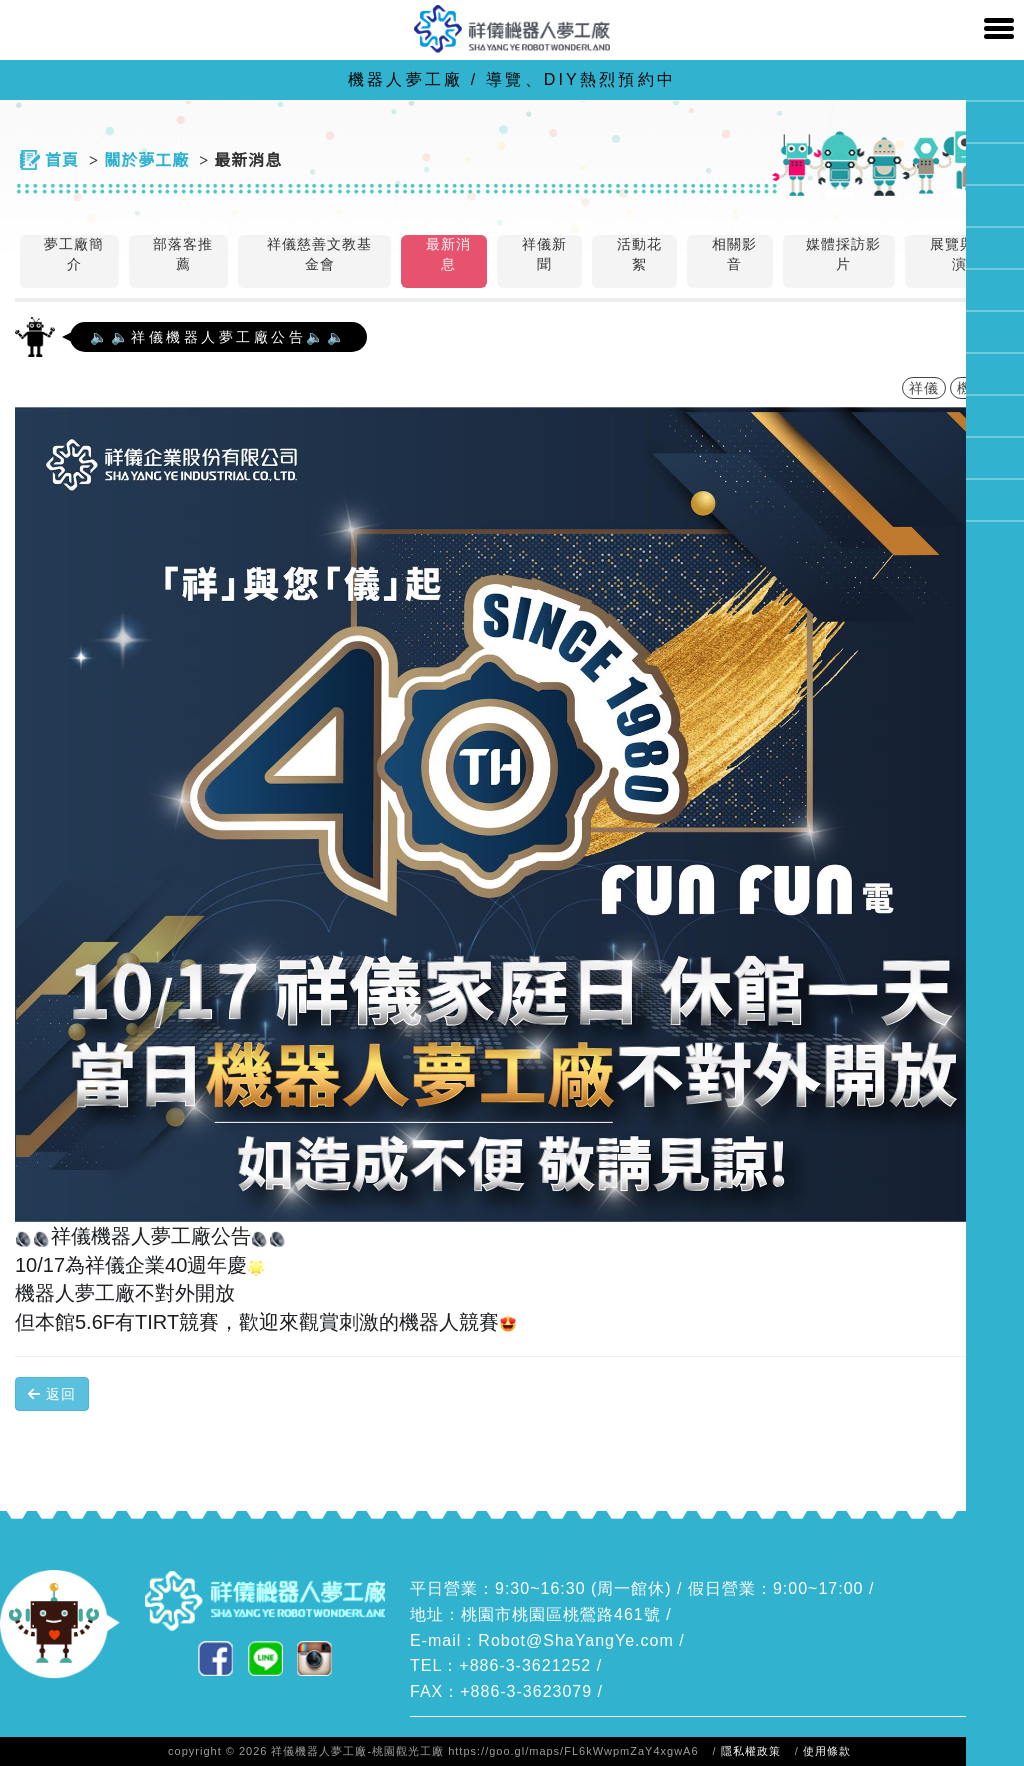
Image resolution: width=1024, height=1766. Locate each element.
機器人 (979, 388)
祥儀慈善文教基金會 (319, 254)
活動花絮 (639, 254)
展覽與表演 (960, 254)
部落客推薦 (183, 254)
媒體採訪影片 (843, 254)
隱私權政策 (751, 1751)
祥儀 (924, 388)
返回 (52, 1394)
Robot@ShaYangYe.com (575, 1640)
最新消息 (448, 254)
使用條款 (827, 1751)
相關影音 (734, 254)
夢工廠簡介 (74, 254)
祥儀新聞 (544, 254)
